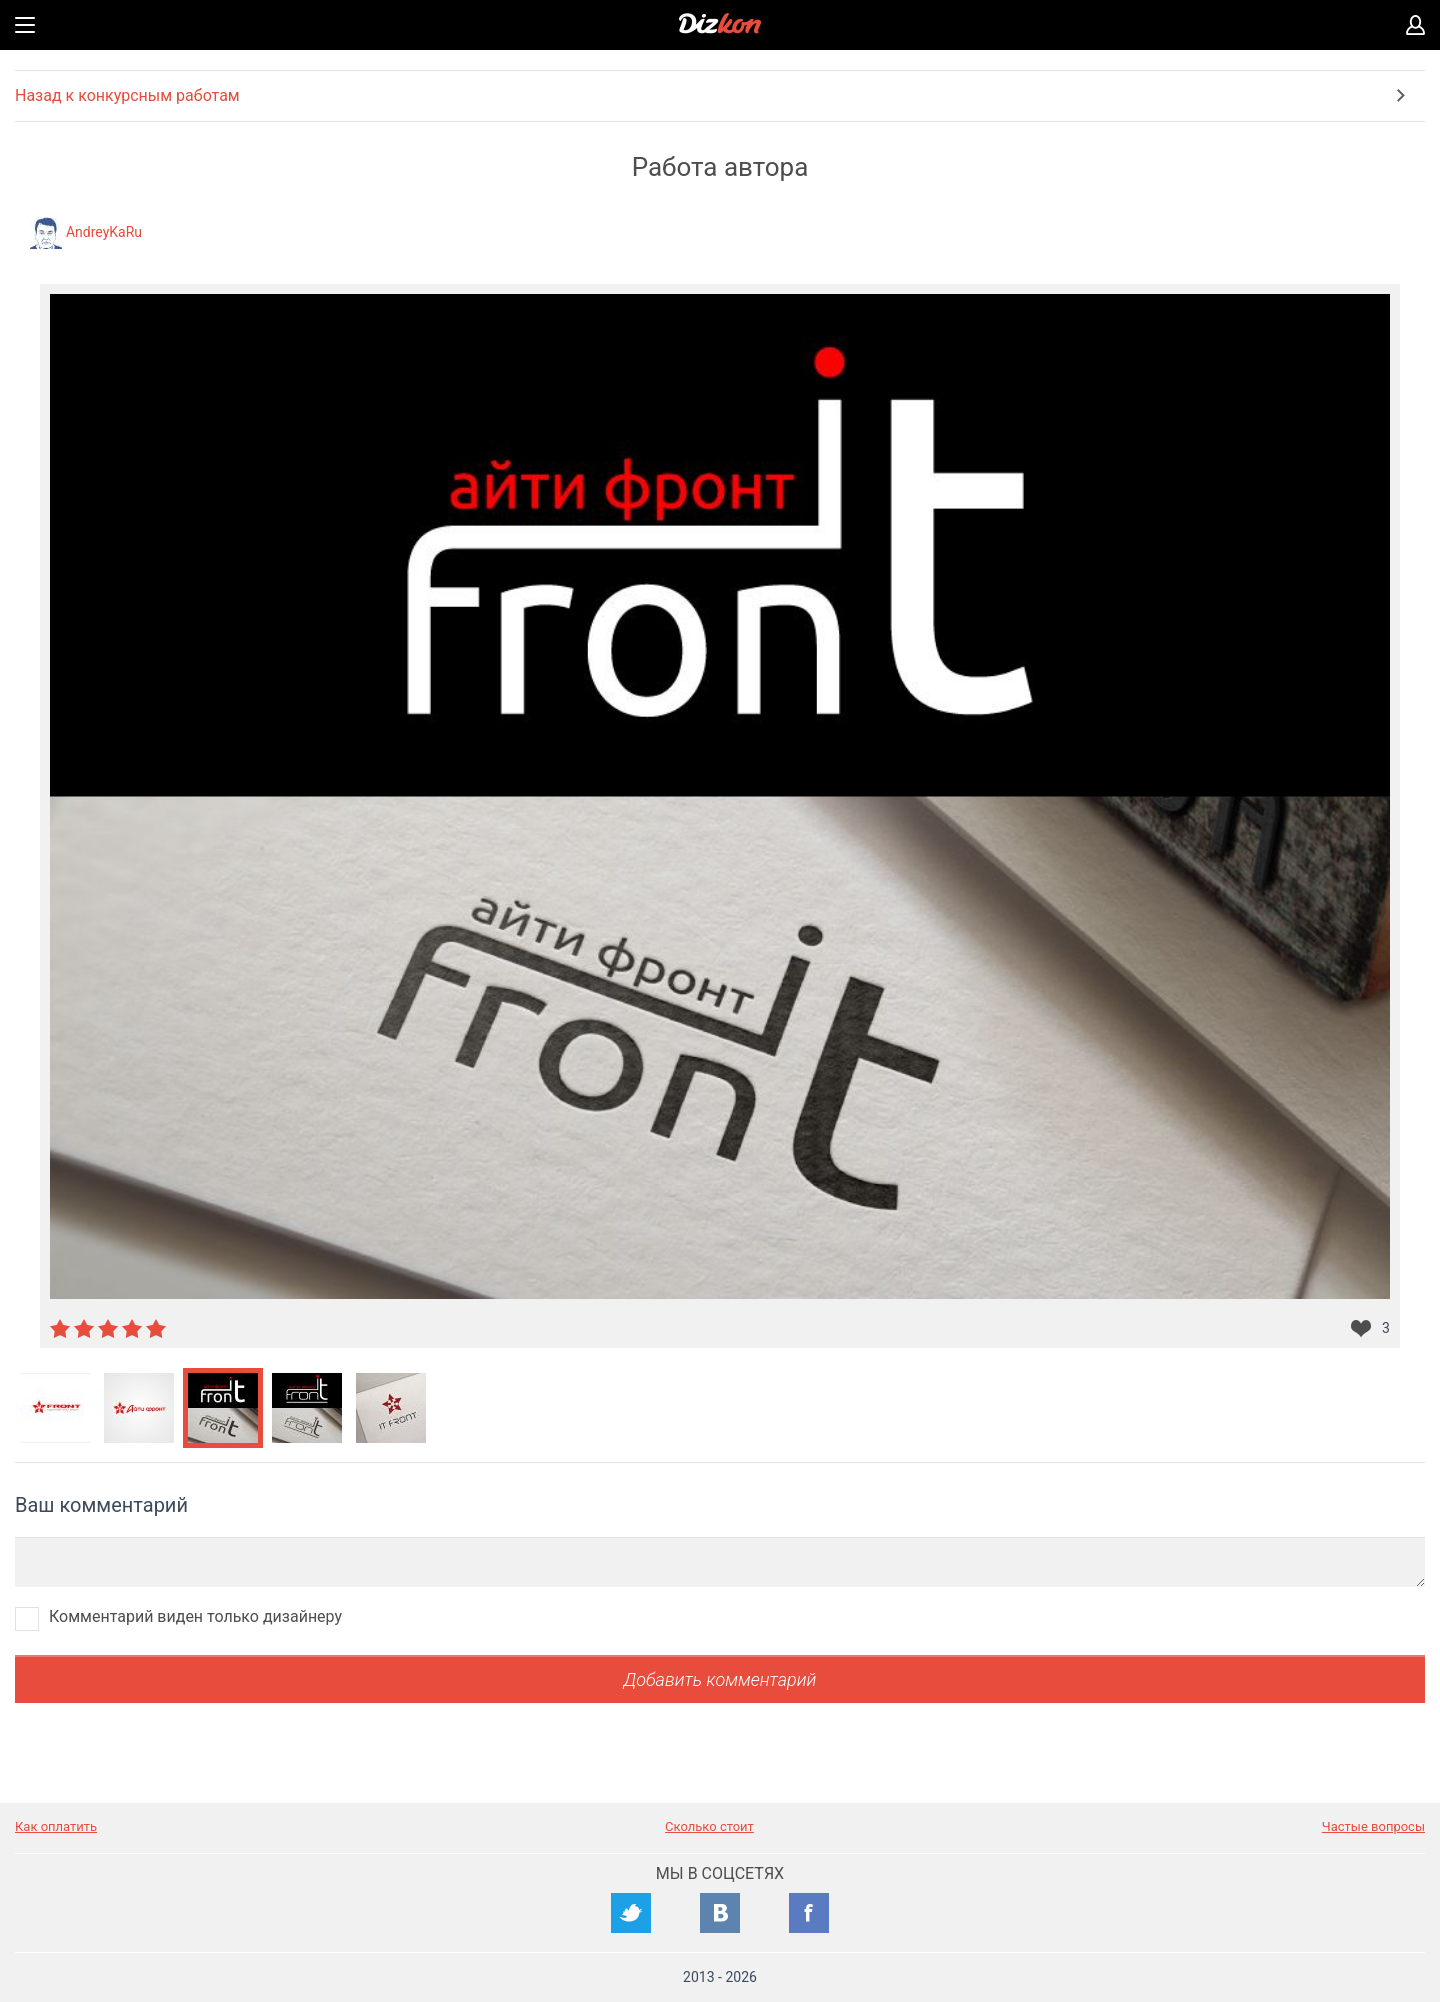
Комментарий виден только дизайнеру (195, 1616)
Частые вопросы (1373, 1826)
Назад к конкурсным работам (127, 95)
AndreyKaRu (104, 232)
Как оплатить (56, 1826)
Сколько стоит (709, 1826)
